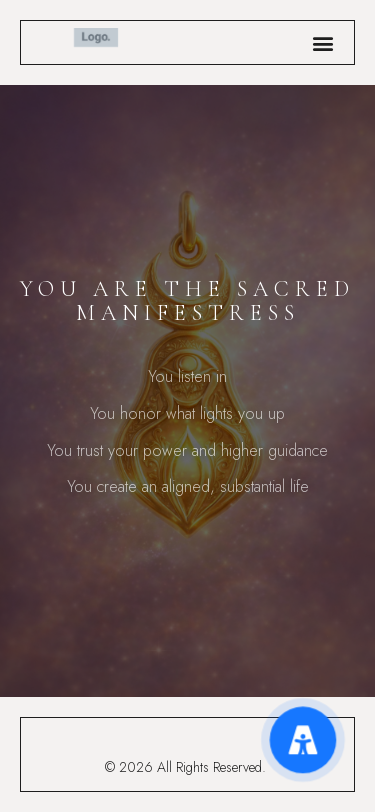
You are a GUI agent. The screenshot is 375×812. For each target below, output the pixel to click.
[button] (322, 42)
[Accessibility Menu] (303, 740)
